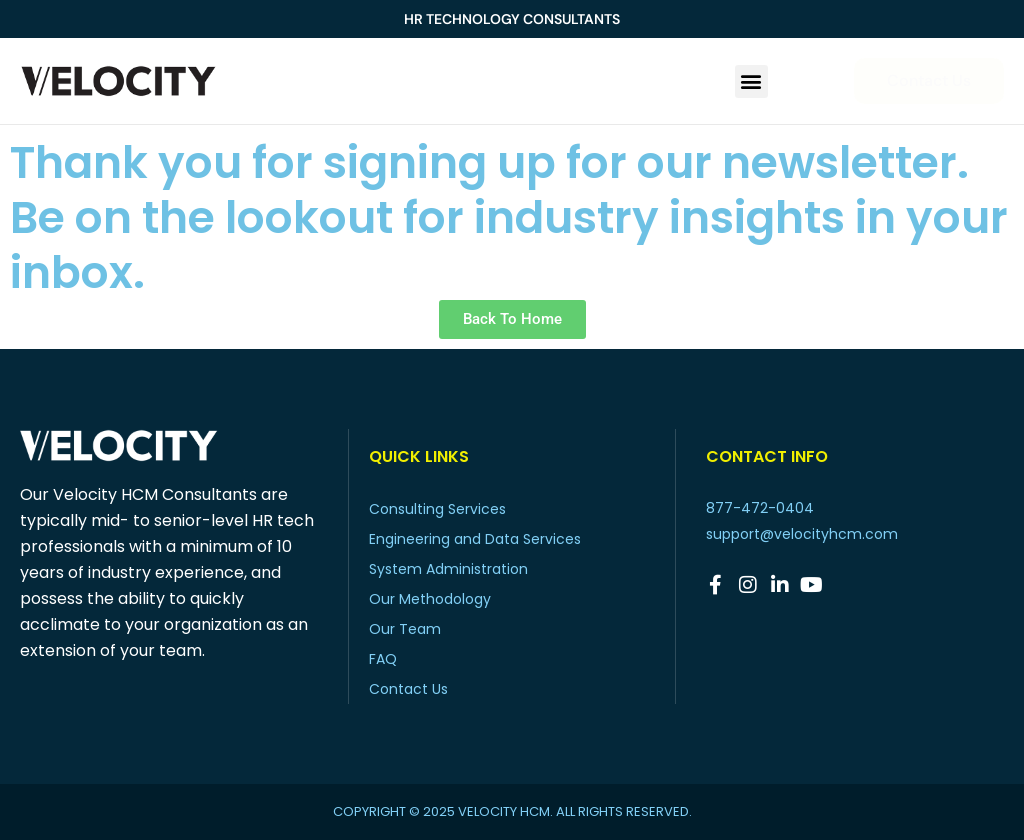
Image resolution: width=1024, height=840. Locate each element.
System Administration (448, 569)
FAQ (383, 659)
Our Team (405, 629)
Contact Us (408, 689)
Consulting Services (437, 509)
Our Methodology (430, 599)
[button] (751, 81)
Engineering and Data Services (475, 539)
